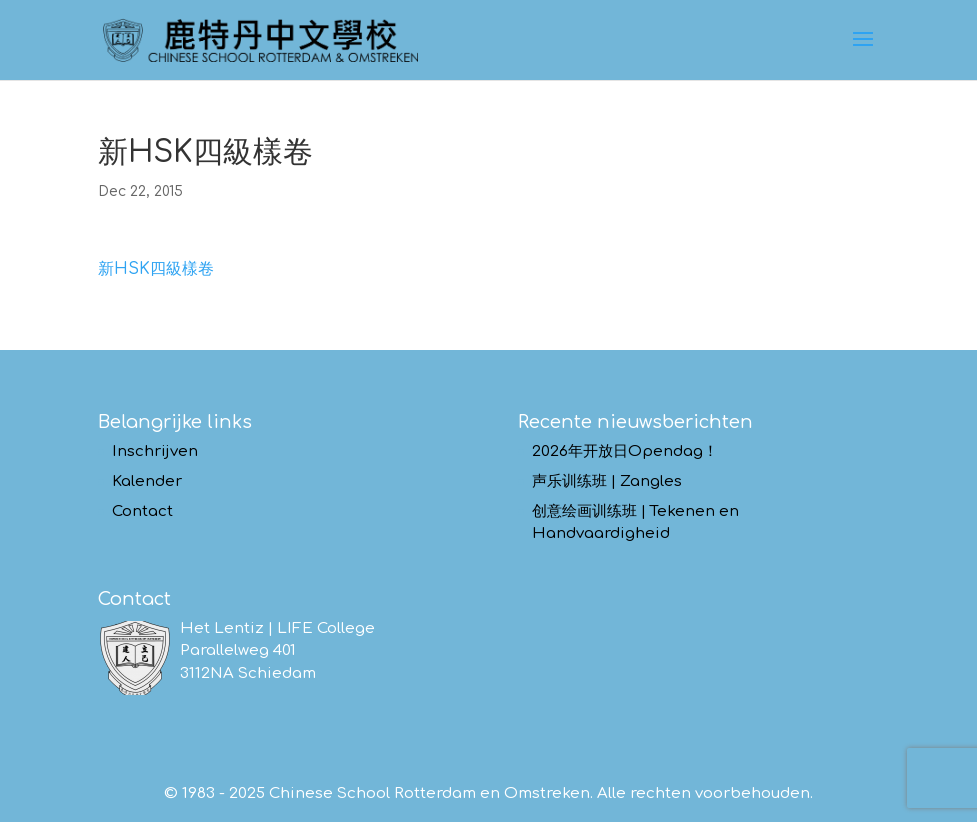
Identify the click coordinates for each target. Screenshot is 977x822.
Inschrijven (155, 451)
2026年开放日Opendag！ (625, 451)
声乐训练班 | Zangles (607, 481)
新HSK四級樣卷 (156, 269)
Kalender (147, 481)
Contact (142, 511)
